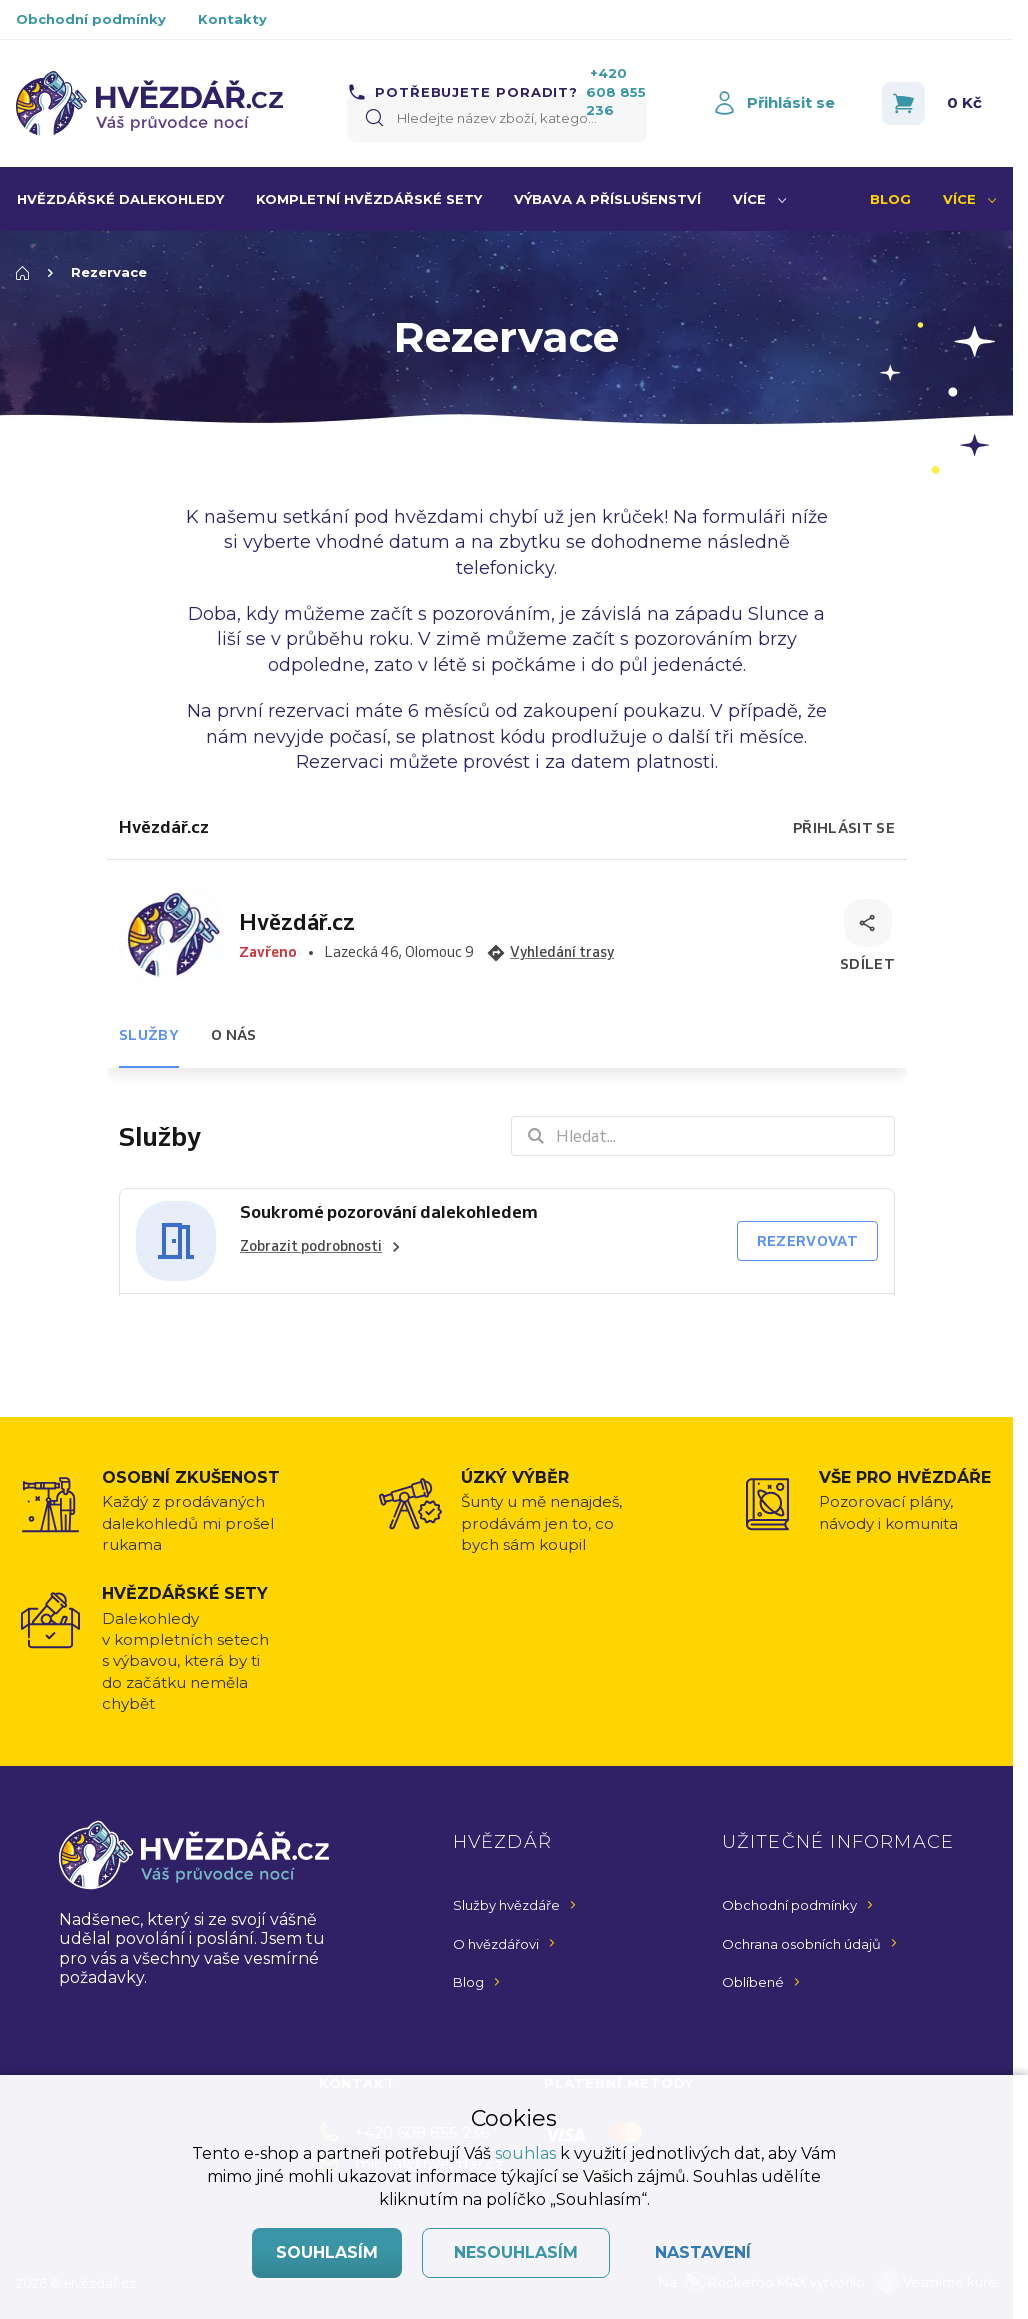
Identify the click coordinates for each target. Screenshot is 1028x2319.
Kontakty (232, 19)
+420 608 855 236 (616, 91)
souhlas (525, 2153)
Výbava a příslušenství (607, 199)
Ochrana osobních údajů (801, 1944)
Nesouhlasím (516, 2252)
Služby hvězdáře (506, 1905)
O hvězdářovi (496, 1944)
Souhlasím (327, 2252)
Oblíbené (753, 1982)
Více (749, 199)
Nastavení (703, 2252)
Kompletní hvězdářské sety (369, 199)
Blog (890, 199)
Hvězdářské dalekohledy (120, 199)
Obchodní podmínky (91, 19)
